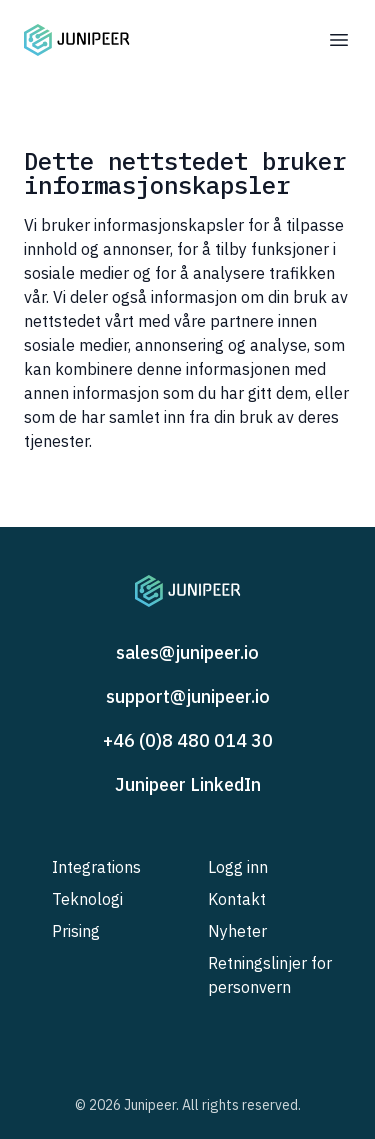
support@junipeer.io (188, 696)
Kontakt (237, 899)
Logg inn (238, 867)
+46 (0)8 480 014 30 (188, 740)
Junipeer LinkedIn (188, 784)
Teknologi (87, 899)
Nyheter (237, 931)
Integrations (96, 867)
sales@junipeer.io (187, 652)
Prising (76, 931)
